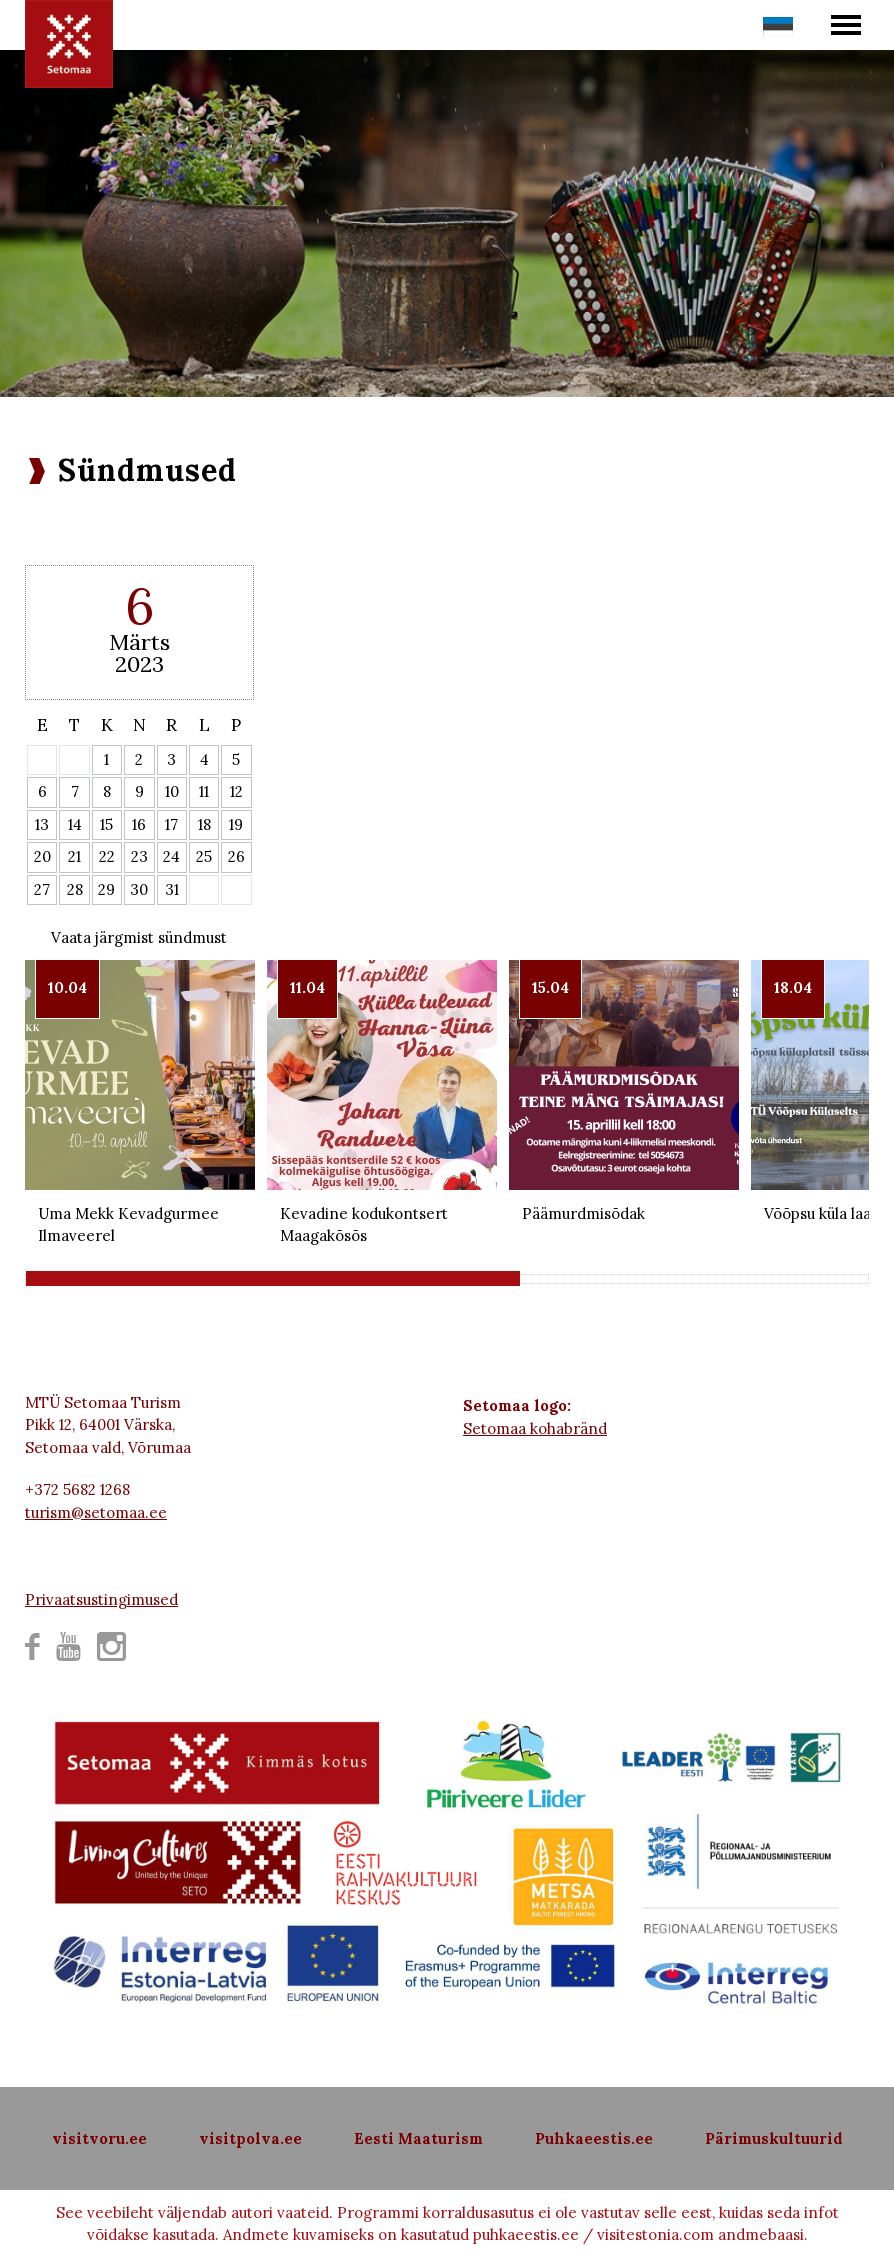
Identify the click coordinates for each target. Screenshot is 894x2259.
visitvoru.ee (99, 2138)
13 (42, 824)
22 (107, 856)
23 (139, 856)
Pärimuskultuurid (774, 2138)
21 (74, 856)
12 (236, 791)
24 (171, 856)
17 (171, 824)
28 (75, 889)
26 (236, 856)
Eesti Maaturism (418, 2138)
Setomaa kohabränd (535, 1428)
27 (42, 889)
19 (236, 824)
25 (204, 856)
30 (139, 889)
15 (106, 824)
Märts (139, 642)
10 (172, 791)
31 (172, 889)
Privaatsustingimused (101, 1599)
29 (106, 889)
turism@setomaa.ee (96, 1512)
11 (204, 791)
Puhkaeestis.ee (594, 2138)
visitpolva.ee (250, 2138)
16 (139, 824)
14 (75, 824)
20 (42, 856)
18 (204, 824)
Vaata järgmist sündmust (139, 937)
